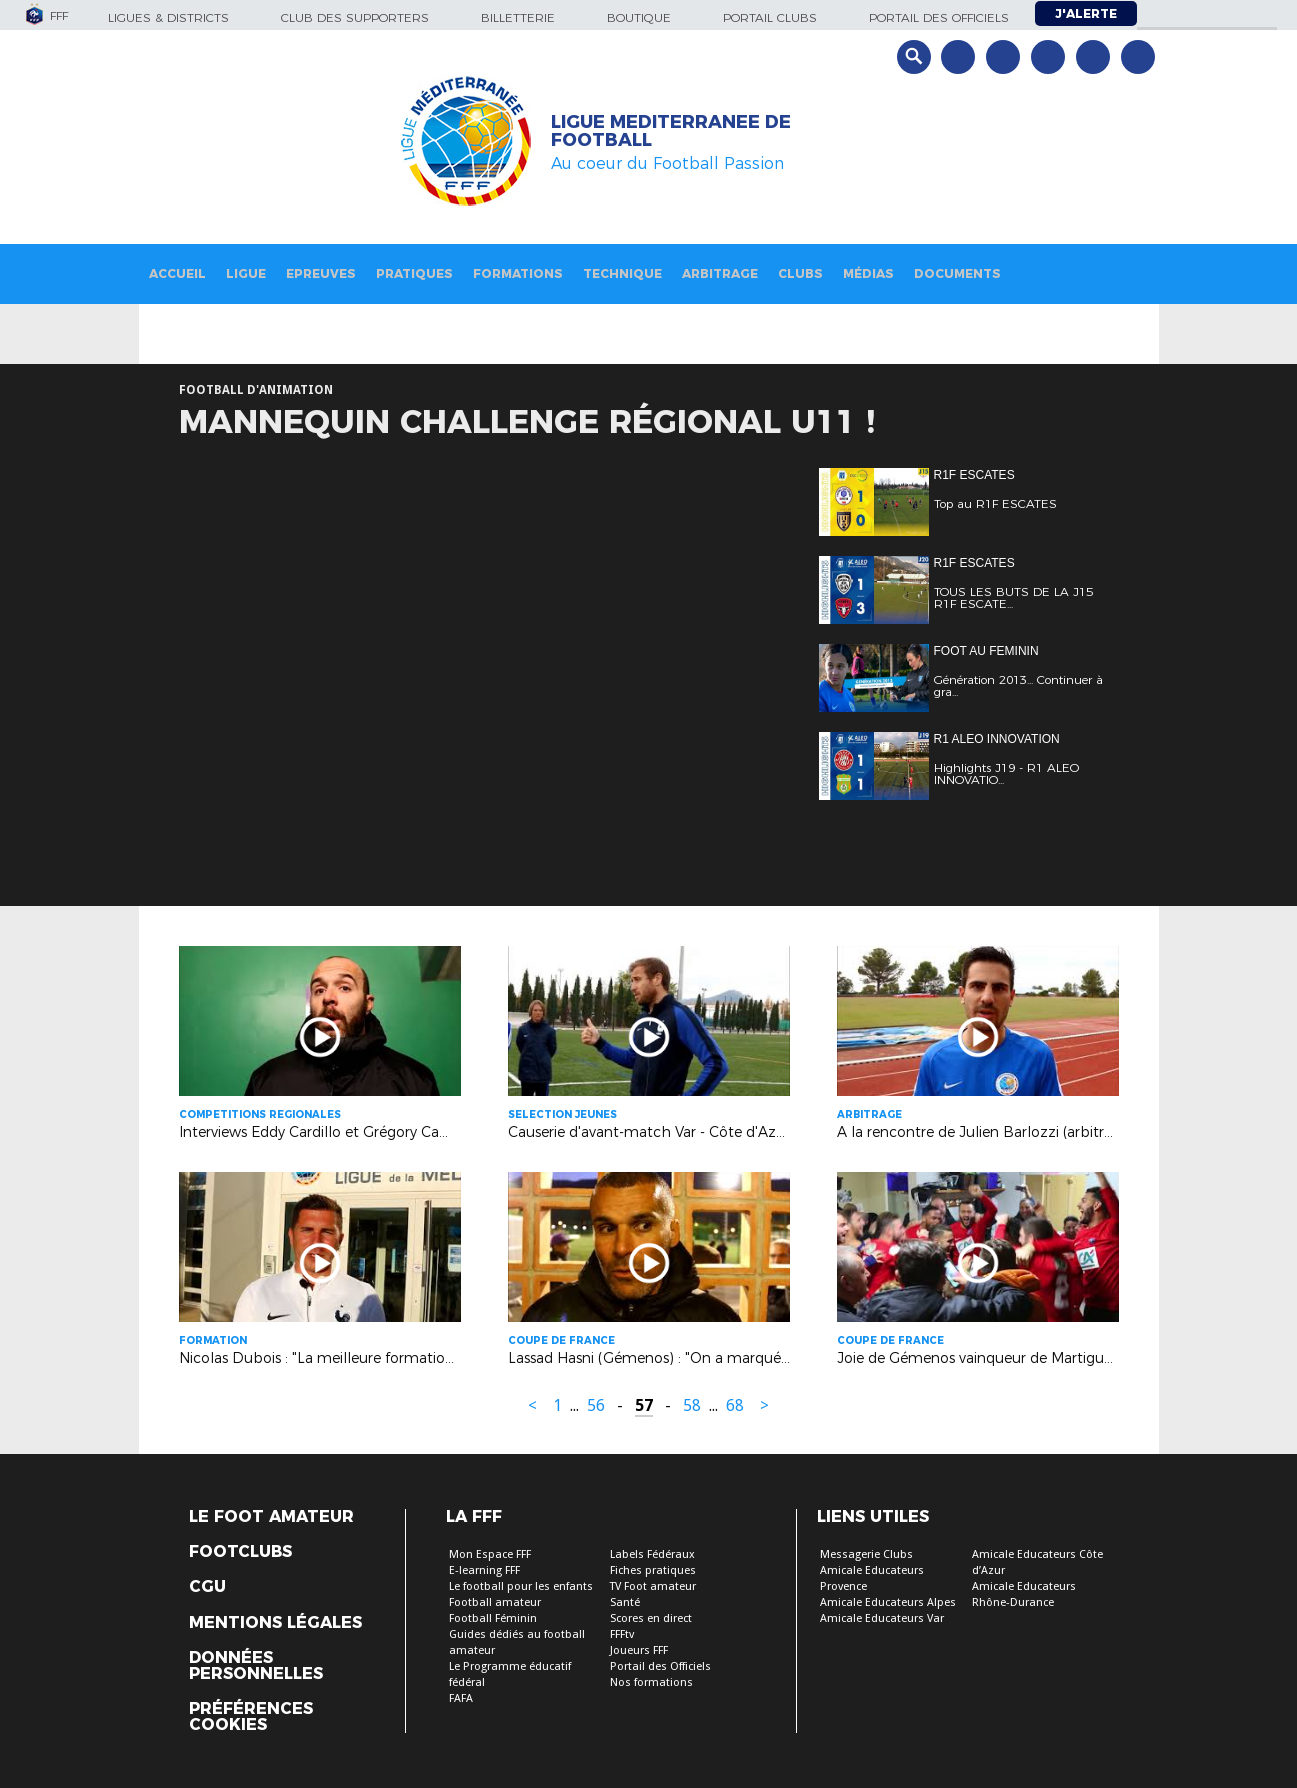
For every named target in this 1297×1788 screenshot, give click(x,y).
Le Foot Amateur (271, 1517)
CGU (207, 1587)
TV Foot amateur (653, 1586)
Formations (518, 273)
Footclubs (240, 1552)
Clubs (800, 273)
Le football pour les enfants (521, 1586)
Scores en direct (651, 1618)
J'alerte (1086, 13)
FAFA (461, 1698)
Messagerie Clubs (866, 1554)
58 (692, 1405)
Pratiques (414, 273)
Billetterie (518, 17)
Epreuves (321, 273)
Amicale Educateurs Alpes (888, 1602)
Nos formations (651, 1682)
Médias (868, 273)
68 (735, 1405)
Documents (957, 273)
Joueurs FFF (639, 1650)
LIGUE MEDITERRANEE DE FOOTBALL (671, 131)
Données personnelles (256, 1666)
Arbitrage (720, 273)
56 (596, 1405)
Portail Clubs (770, 17)
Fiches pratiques (653, 1570)
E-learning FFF (484, 1570)
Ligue (246, 273)
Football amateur (495, 1602)
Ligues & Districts (168, 17)
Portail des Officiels (660, 1666)
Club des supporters (355, 17)
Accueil (177, 273)
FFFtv (622, 1634)
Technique (622, 273)
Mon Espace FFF (490, 1554)
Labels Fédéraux (652, 1554)
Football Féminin (493, 1618)
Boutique (639, 17)
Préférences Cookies (251, 1717)
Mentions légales (275, 1623)
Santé (625, 1602)
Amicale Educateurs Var (882, 1618)
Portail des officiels (939, 17)
